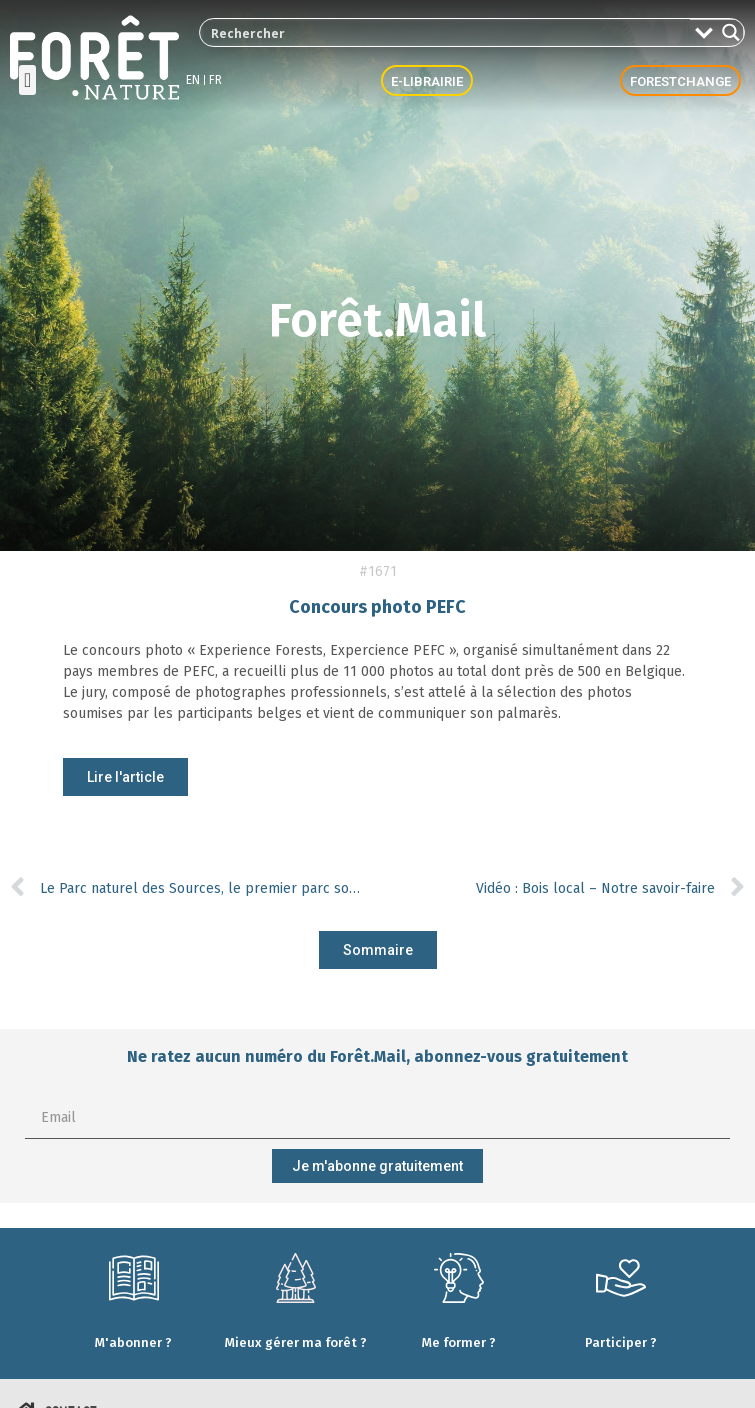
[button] (27, 80)
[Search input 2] (446, 32)
